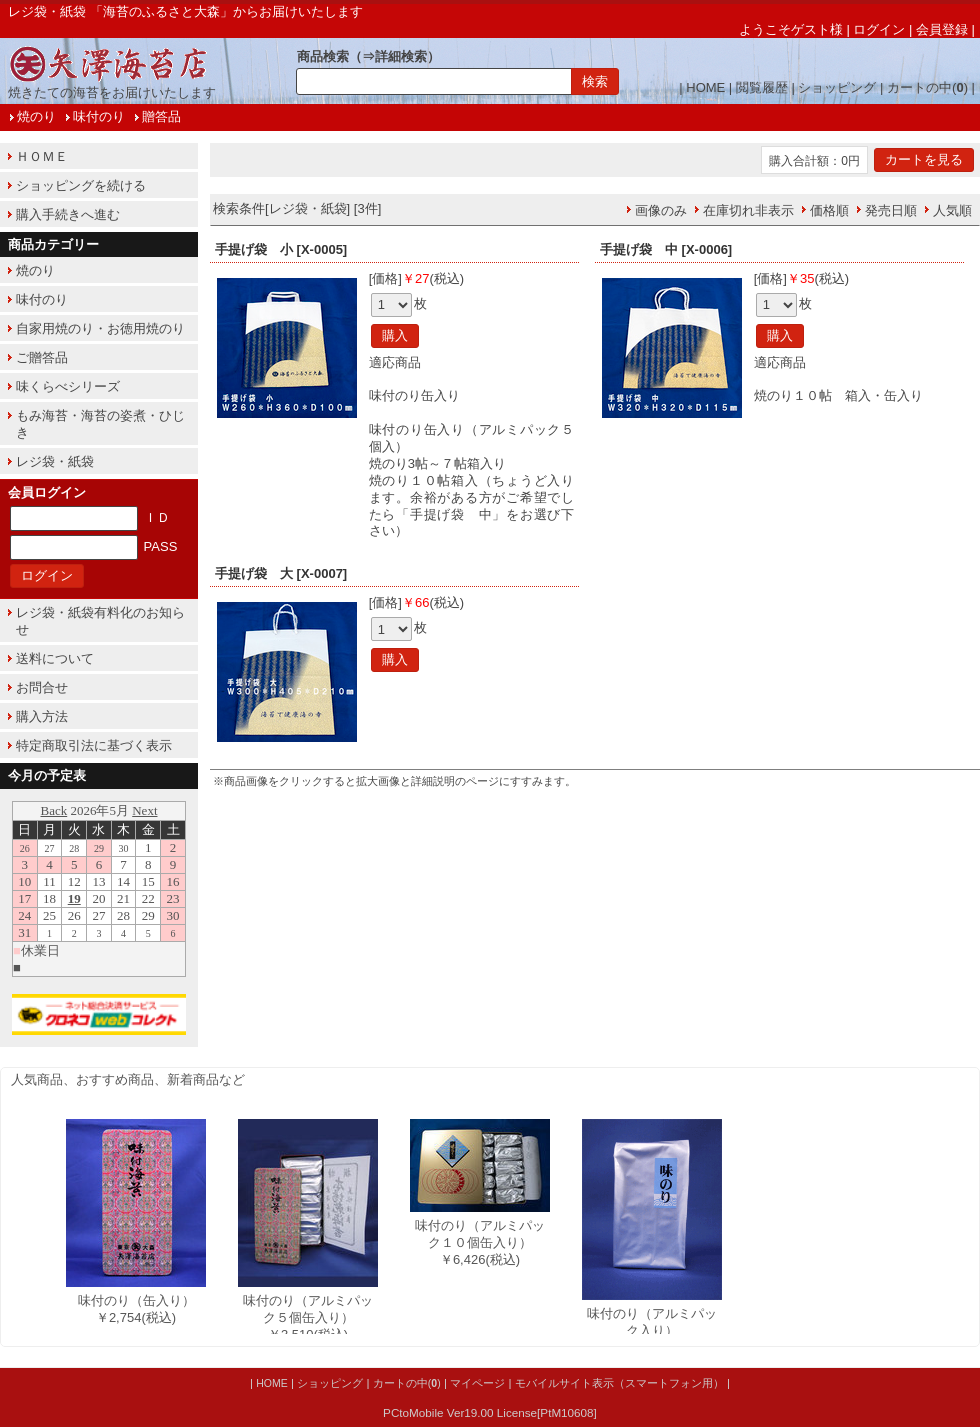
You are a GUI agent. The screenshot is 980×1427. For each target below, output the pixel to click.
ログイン (879, 29)
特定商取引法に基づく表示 (94, 745)
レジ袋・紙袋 (55, 461)
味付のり (99, 116)
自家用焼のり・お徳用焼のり (100, 328)
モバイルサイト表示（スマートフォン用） (619, 1383)
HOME (705, 87)
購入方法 (42, 716)
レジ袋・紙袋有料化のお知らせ (100, 621)
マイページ (477, 1383)
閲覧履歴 (762, 87)
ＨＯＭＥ (42, 156)
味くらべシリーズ (68, 386)
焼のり (36, 116)
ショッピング (837, 87)
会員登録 (942, 29)
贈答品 (161, 116)
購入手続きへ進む (68, 214)
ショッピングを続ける (81, 185)
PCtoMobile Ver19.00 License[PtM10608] (490, 1412)
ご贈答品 (42, 357)
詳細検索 (401, 56)
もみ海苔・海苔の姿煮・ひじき (100, 424)
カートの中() (927, 87)
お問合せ (42, 687)
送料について (55, 658)
